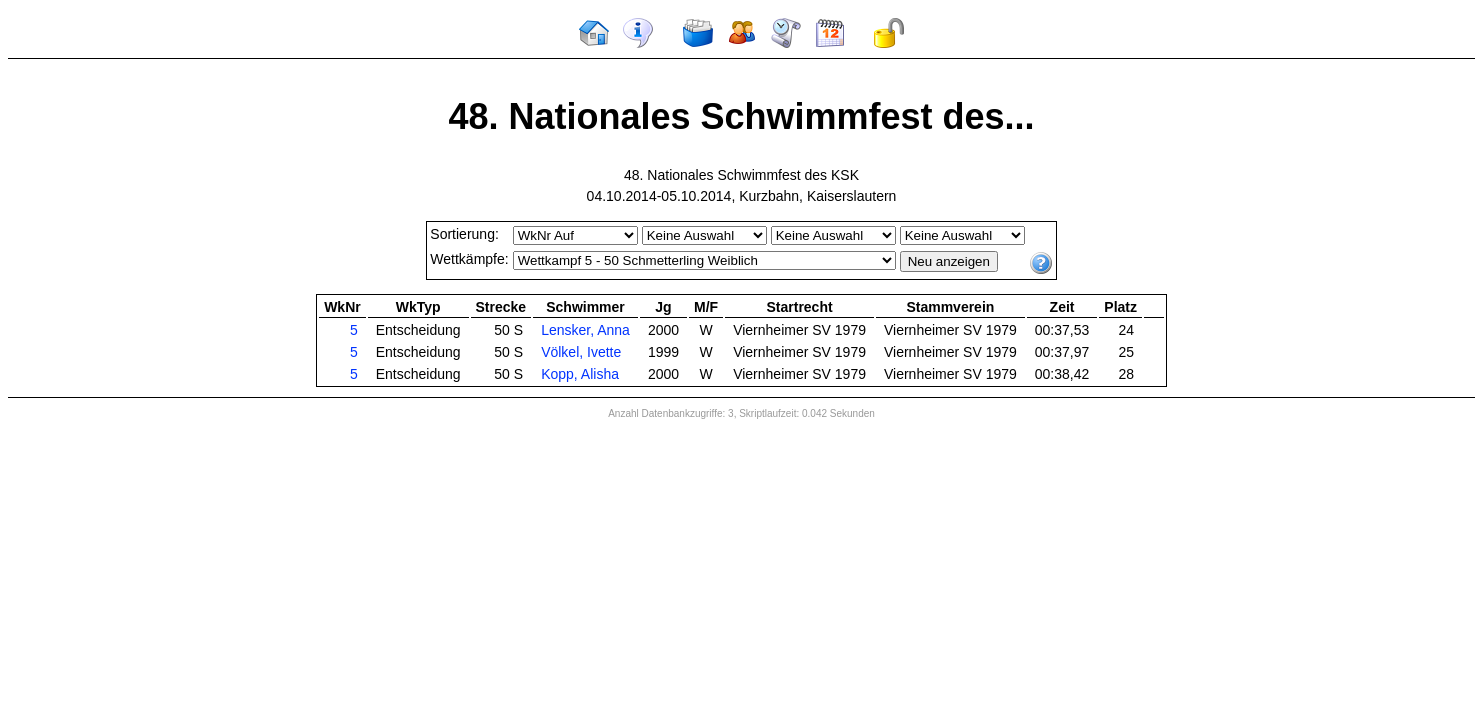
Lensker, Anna (585, 330)
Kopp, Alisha (580, 374)
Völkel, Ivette (581, 352)
